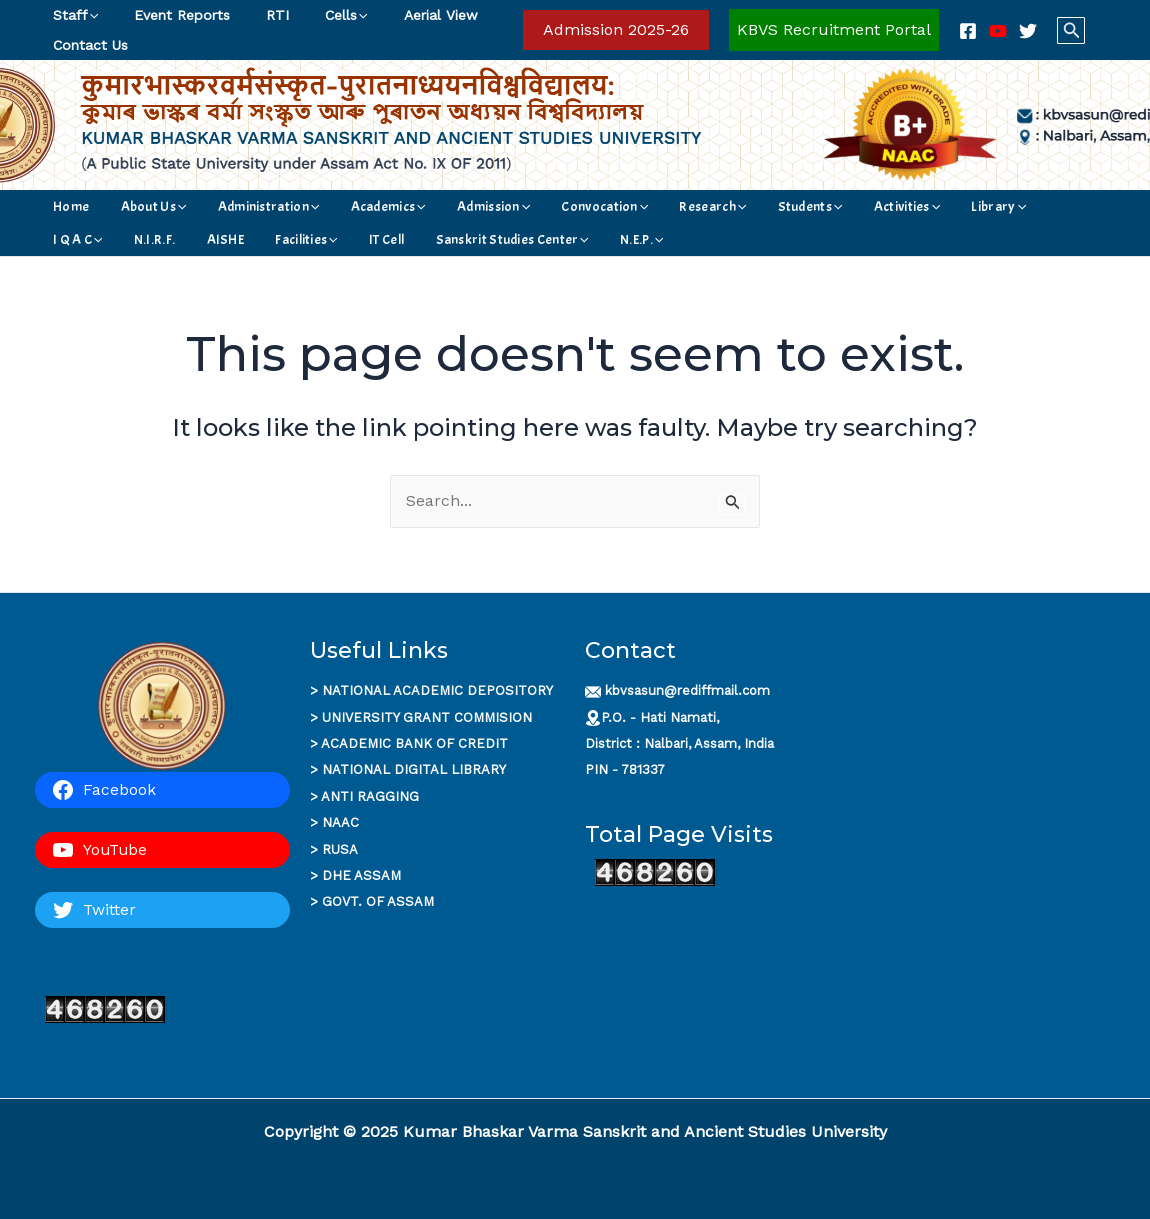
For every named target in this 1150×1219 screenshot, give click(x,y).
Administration (230, 206)
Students (684, 206)
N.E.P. (363, 239)
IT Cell (142, 239)
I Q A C (905, 206)
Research (604, 206)
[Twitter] (1028, 31)
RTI (257, 15)
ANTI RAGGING (370, 796)
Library (838, 206)
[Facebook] (968, 31)
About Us (132, 206)
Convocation (514, 206)
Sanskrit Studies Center (251, 239)
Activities (764, 206)
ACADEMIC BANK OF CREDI (410, 743)
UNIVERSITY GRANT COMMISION (427, 717)
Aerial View (405, 15)
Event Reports (170, 15)
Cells (318, 15)
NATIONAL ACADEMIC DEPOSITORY (437, 690)
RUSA (340, 849)
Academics (332, 206)
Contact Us (86, 45)
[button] (616, 30)
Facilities (80, 239)
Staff (71, 15)
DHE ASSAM (361, 875)
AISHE (1018, 206)
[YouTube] (998, 31)
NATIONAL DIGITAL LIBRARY (414, 769)
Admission (420, 206)
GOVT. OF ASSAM (378, 901)
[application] (89, 15)
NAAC (340, 822)
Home (67, 206)
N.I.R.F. (963, 206)
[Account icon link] (834, 30)
